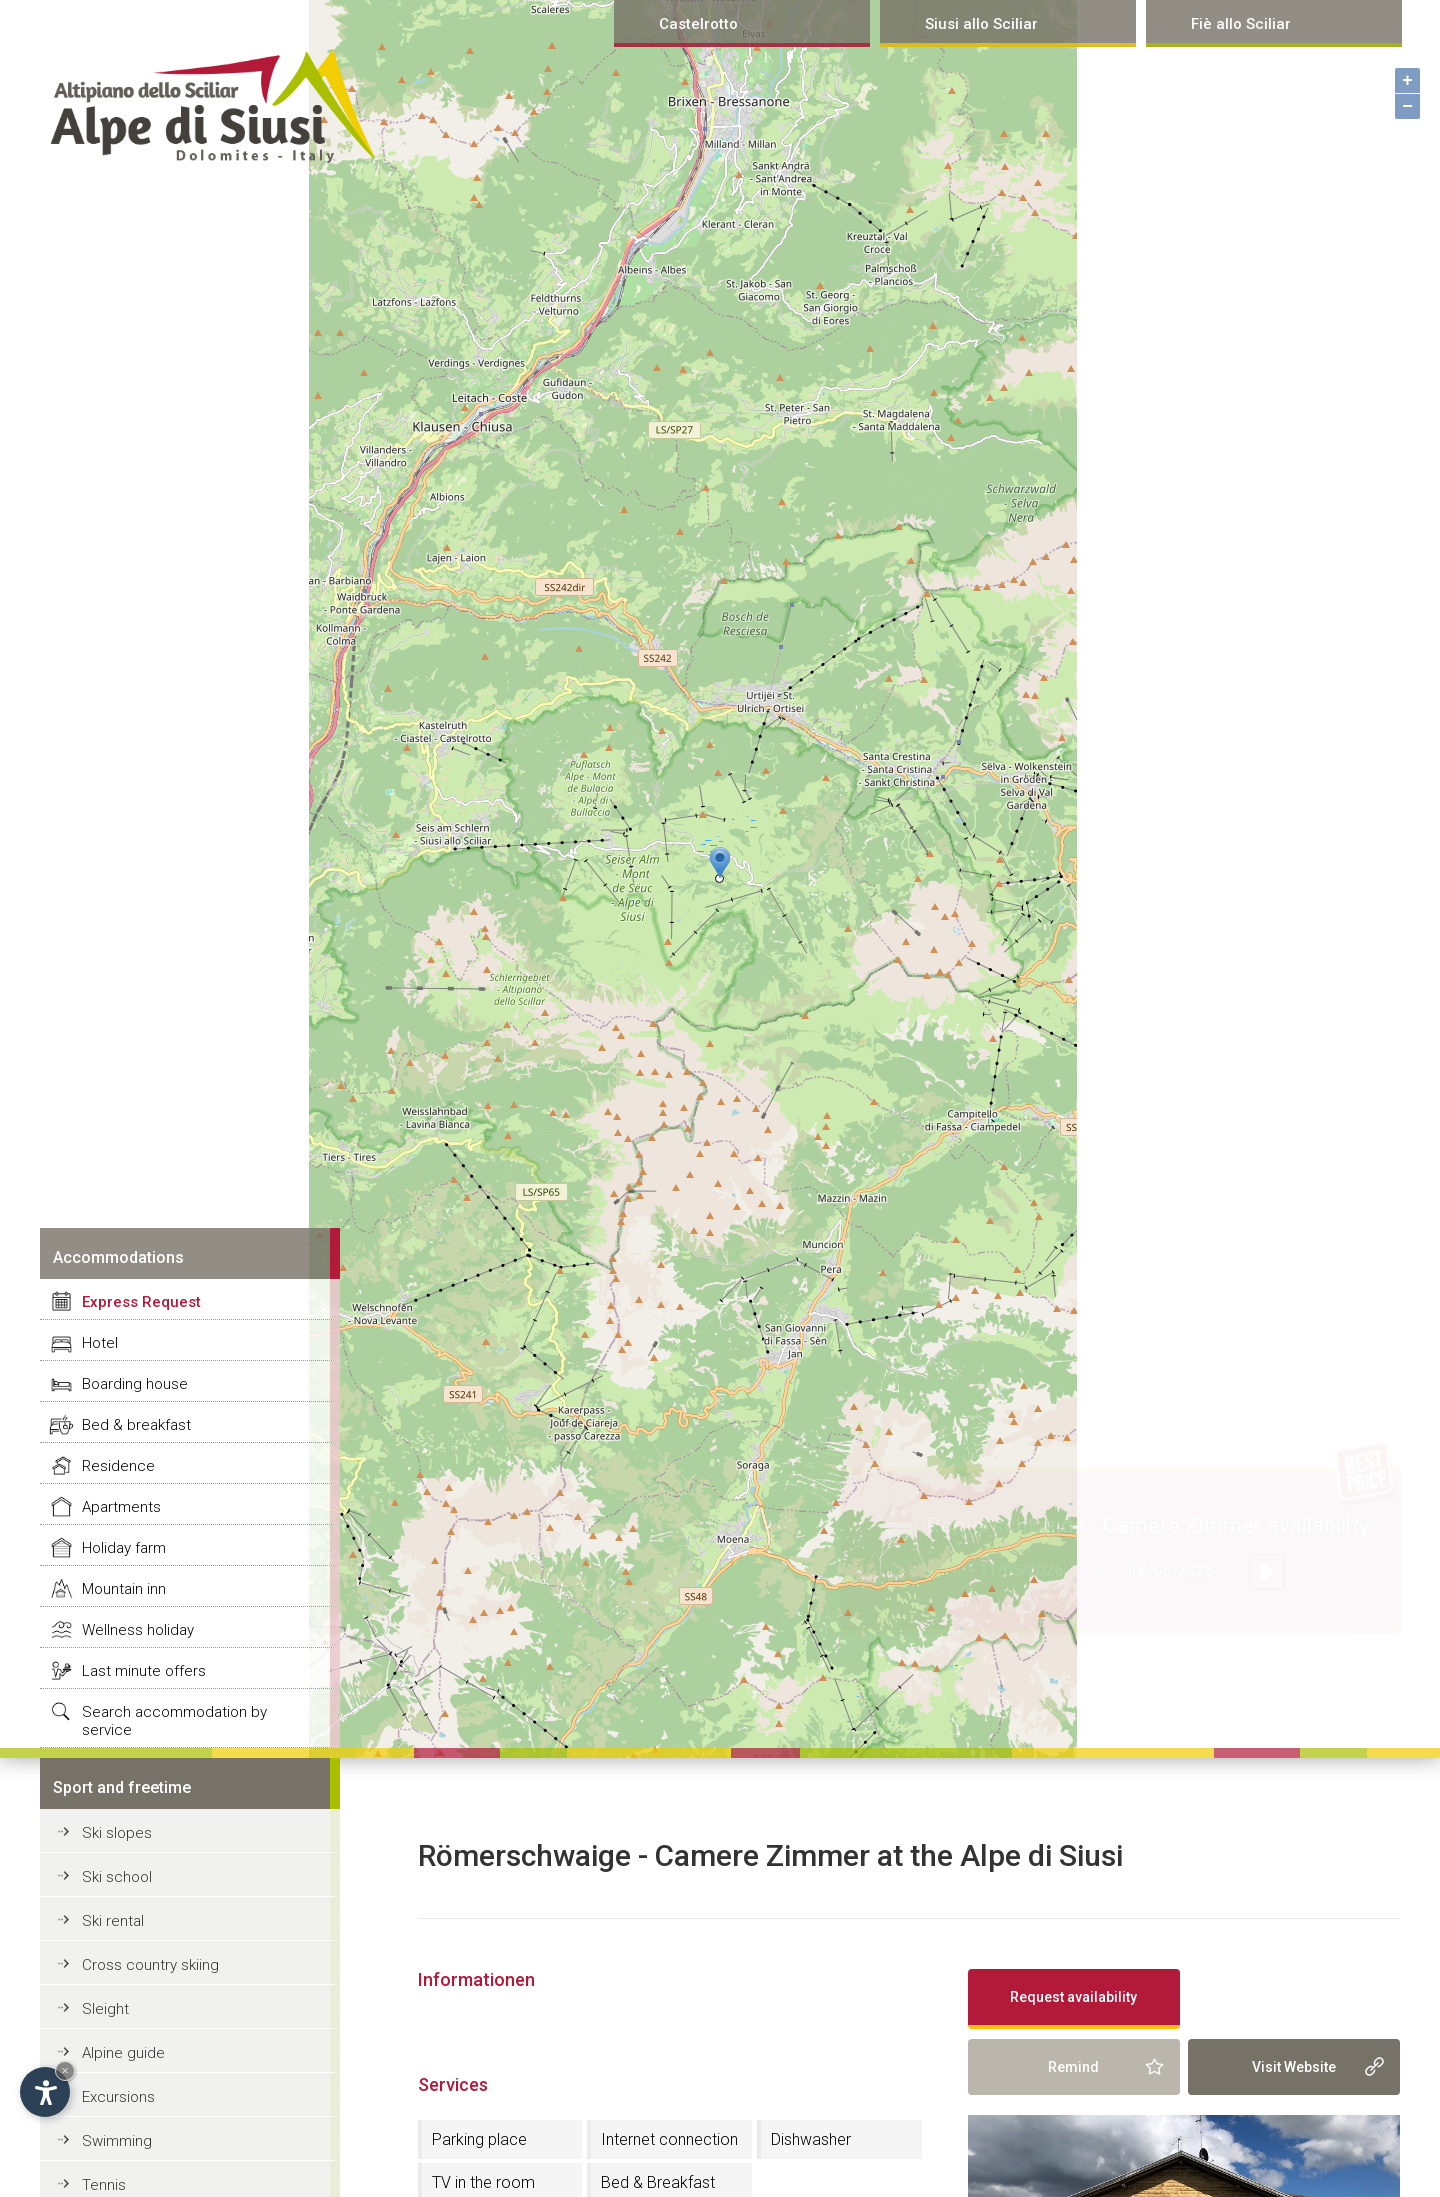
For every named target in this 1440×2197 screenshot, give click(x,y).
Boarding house (135, 1384)
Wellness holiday (138, 1630)
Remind (1073, 2067)
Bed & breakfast (136, 1425)
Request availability (1073, 1997)
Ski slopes (117, 1833)
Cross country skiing (150, 1965)
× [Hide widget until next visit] (65, 2070)
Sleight (105, 2009)
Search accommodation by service (174, 1721)
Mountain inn (124, 1589)
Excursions (118, 2097)
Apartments (121, 1507)
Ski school (117, 1877)
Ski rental (113, 1921)
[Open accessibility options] (45, 2092)
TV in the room (483, 2182)
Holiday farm (124, 1548)
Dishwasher (811, 2139)
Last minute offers (144, 1671)
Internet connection (669, 2139)
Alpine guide (123, 2053)
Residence (118, 1466)
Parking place (479, 2139)
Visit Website (1294, 2067)
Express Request (141, 1302)
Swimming (117, 2141)
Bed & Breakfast (658, 2182)
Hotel (100, 1343)
